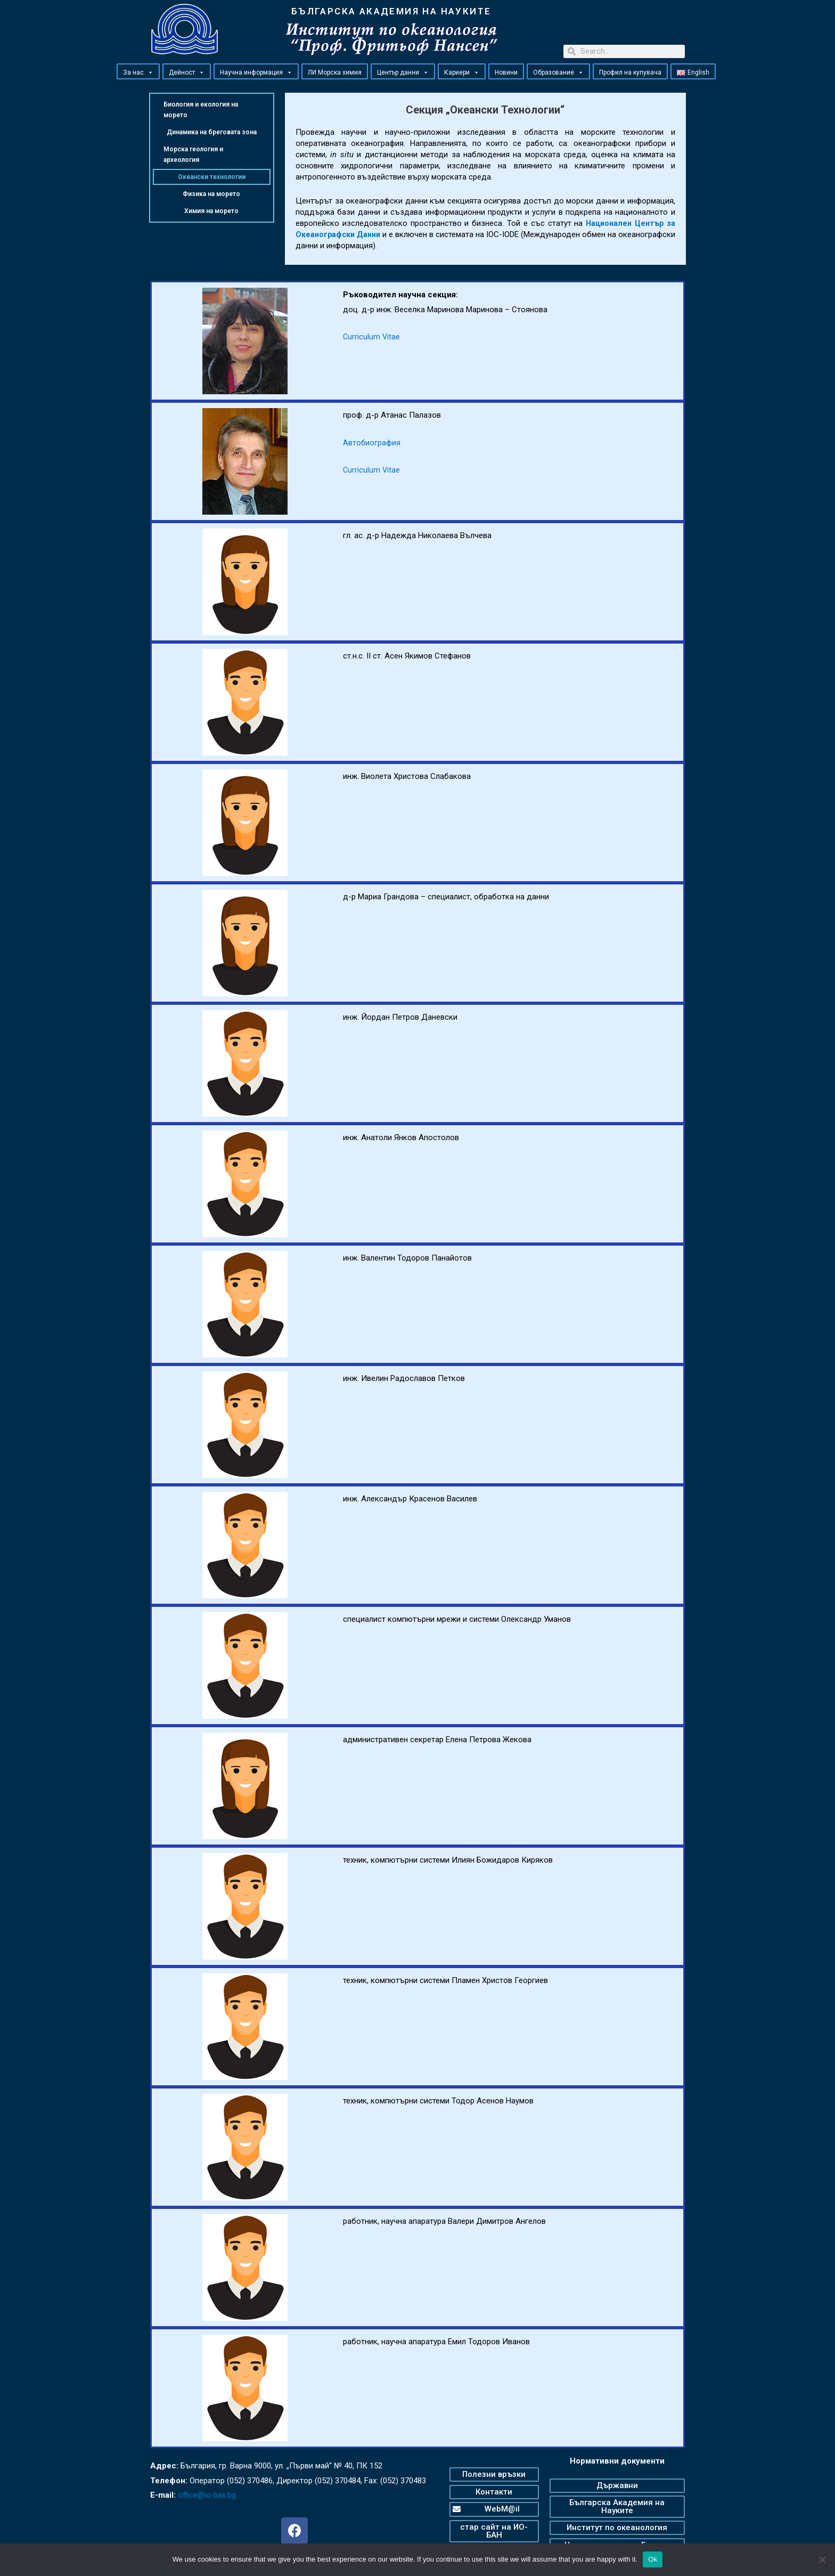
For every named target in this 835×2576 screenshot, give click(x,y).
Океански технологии (211, 177)
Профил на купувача (630, 72)
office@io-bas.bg (208, 2495)
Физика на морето (211, 194)
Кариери (461, 71)
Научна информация (256, 71)
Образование (558, 71)
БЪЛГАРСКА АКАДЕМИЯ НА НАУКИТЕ (391, 11)
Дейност (186, 71)
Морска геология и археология (193, 154)
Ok (652, 2559)
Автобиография (372, 443)
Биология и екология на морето (200, 110)
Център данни (403, 71)
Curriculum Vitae (372, 337)
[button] (150, 72)
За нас (138, 71)
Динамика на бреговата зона (212, 132)
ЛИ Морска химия (335, 72)
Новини (506, 72)
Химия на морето (211, 211)
